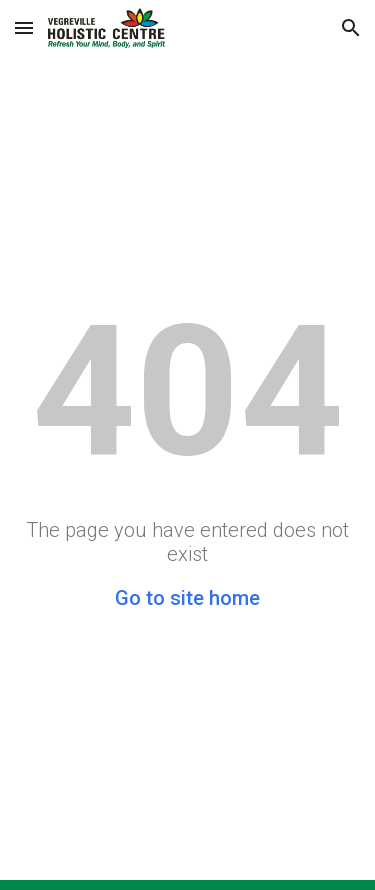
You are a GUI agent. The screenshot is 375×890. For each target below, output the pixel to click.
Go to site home (187, 598)
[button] (24, 27)
